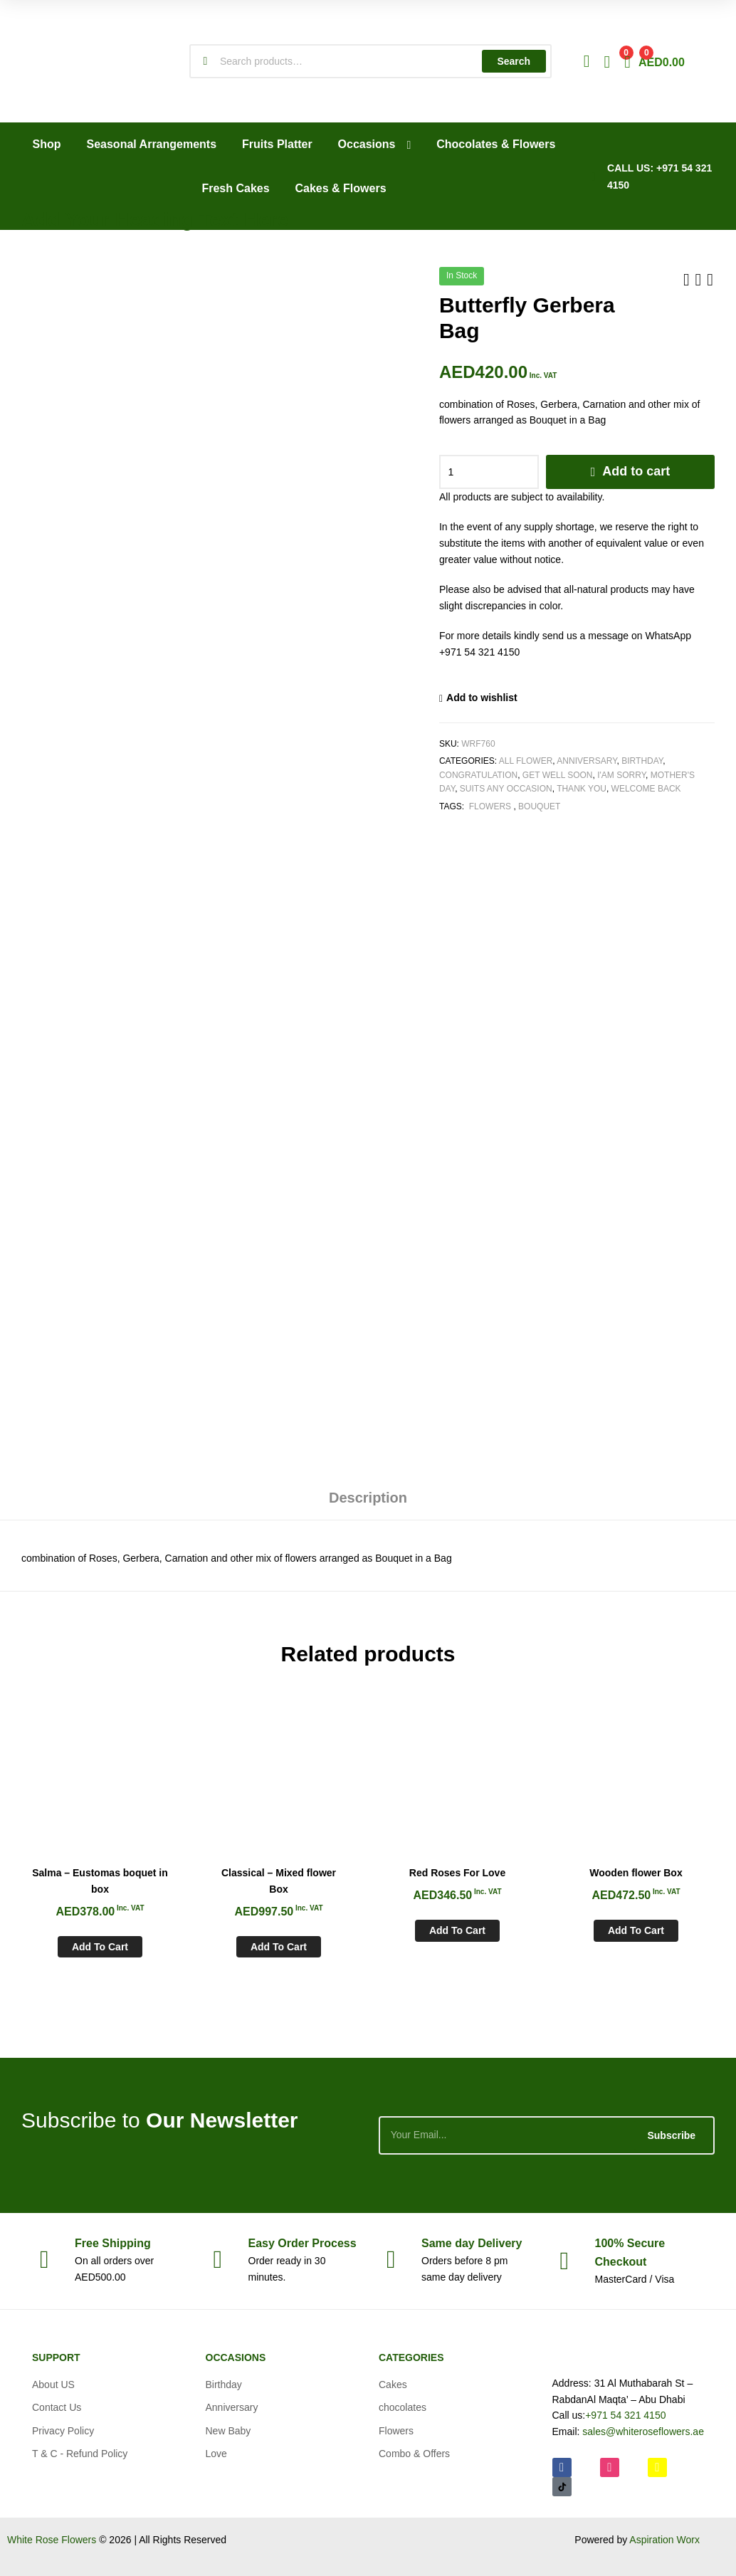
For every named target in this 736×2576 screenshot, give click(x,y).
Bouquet (539, 806)
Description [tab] (368, 1497)
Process (302, 2243)
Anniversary (586, 761)
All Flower (526, 761)
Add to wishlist (481, 697)
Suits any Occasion (506, 789)
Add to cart (636, 471)
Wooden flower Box (635, 1872)
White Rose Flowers (51, 2539)
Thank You (581, 789)
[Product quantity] (489, 472)
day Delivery (471, 2243)
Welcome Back (646, 789)
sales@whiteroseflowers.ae (643, 2431)
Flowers (489, 806)
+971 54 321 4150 (625, 2415)
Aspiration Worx (664, 2539)
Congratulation (478, 775)
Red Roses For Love (457, 1872)
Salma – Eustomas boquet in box (100, 1881)
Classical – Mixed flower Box (278, 1881)
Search (513, 61)
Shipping (113, 2243)
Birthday (642, 761)
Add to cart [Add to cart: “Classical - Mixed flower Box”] (279, 1946)
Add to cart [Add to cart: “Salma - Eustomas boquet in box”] (100, 1946)
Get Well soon (557, 775)
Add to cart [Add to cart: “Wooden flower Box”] (636, 1930)
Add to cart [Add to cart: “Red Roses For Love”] (457, 1930)
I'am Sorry (621, 775)
